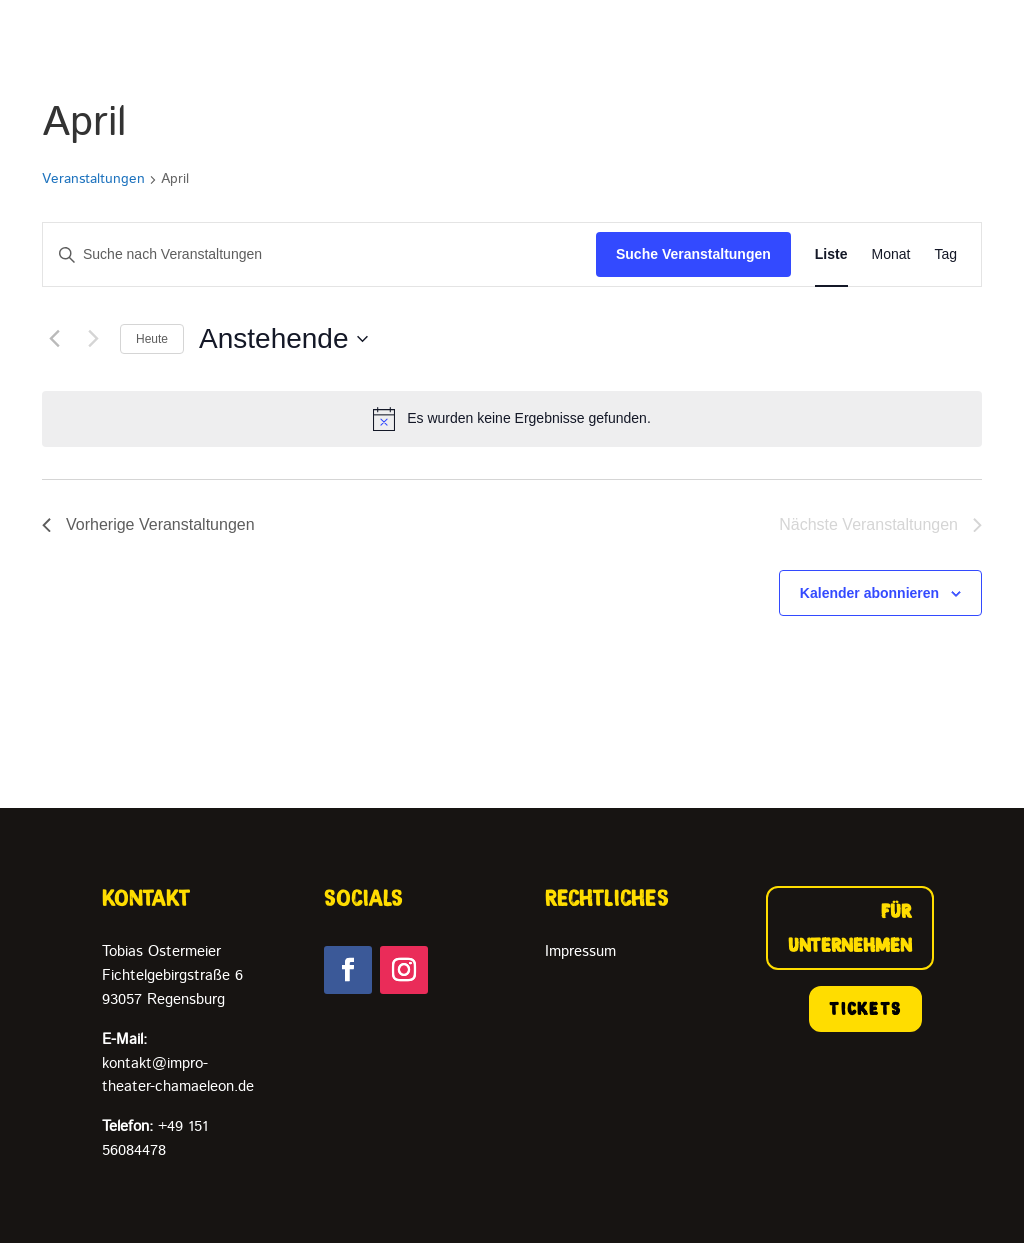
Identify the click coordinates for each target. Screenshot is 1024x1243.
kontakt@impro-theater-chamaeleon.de (178, 1063)
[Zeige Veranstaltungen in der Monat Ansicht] (891, 254)
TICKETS (865, 1009)
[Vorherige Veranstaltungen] (54, 339)
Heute (152, 339)
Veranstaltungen (93, 179)
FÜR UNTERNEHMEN (850, 928)
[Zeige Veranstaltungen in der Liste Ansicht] (831, 254)
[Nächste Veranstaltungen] (93, 339)
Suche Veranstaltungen (693, 254)
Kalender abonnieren (869, 593)
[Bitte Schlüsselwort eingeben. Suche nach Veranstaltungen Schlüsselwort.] (319, 254)
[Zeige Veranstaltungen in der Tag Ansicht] (945, 254)
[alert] (512, 419)
